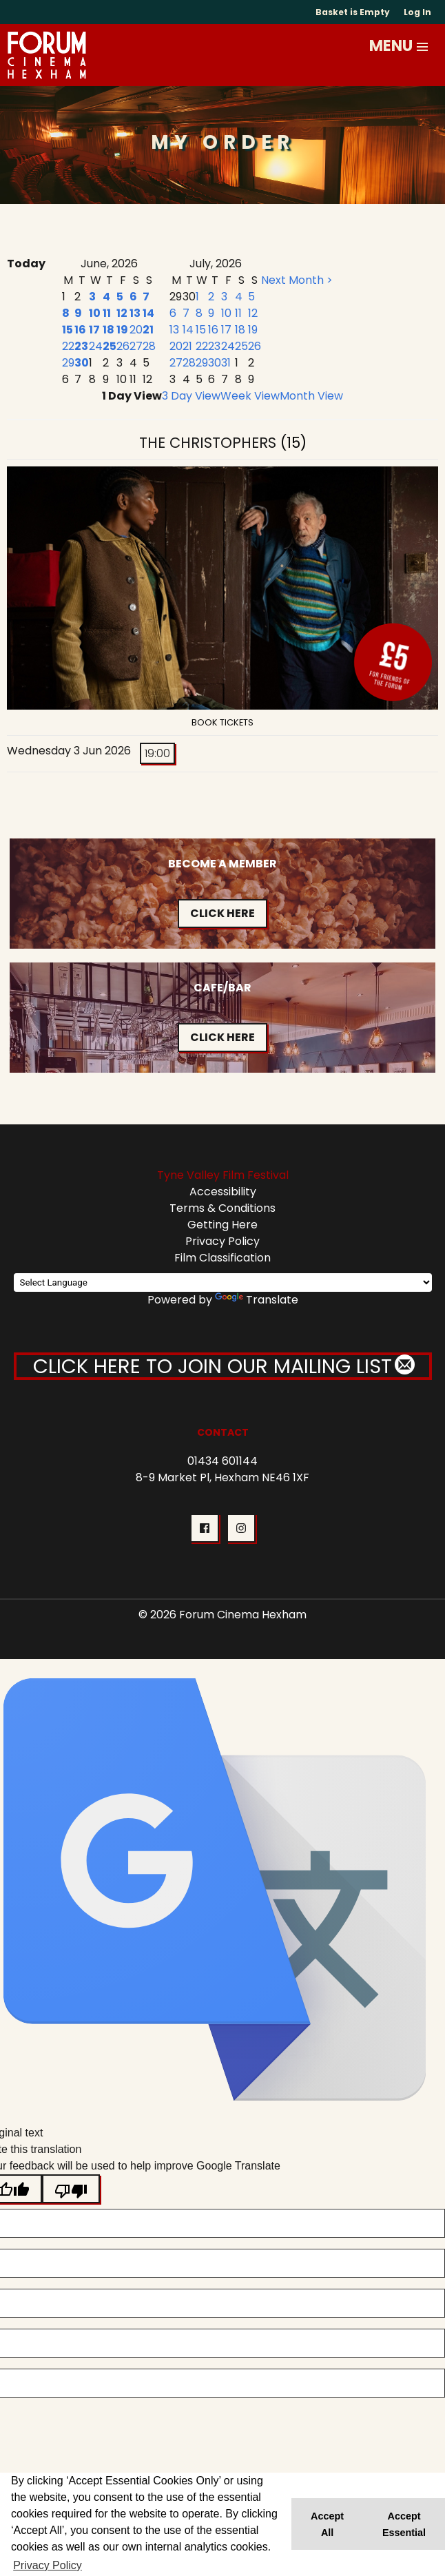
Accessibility (222, 1191)
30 (81, 363)
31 (226, 363)
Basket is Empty (352, 12)
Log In (417, 12)
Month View (311, 396)
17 (94, 330)
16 (80, 330)
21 (148, 330)
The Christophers (209, 443)
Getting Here (222, 1225)
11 (107, 313)
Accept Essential (404, 2524)
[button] (423, 47)
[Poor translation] (71, 2188)
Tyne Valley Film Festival (223, 1175)
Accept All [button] (327, 2524)
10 (95, 313)
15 (67, 330)
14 (148, 313)
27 (136, 346)
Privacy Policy (222, 1241)
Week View (250, 396)
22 (68, 346)
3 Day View (191, 396)
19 (122, 330)
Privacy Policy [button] (47, 2565)
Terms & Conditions (222, 1208)
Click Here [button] (222, 913)
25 (109, 346)
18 (108, 330)
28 (149, 346)
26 (123, 346)
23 (81, 346)
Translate (256, 1300)
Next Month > (297, 280)
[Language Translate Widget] (223, 1282)
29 (68, 363)
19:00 (157, 753)
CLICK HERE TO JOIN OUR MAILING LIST (222, 1366)
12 (121, 313)
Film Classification (222, 1258)
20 (136, 330)
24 (96, 346)
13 (135, 313)
